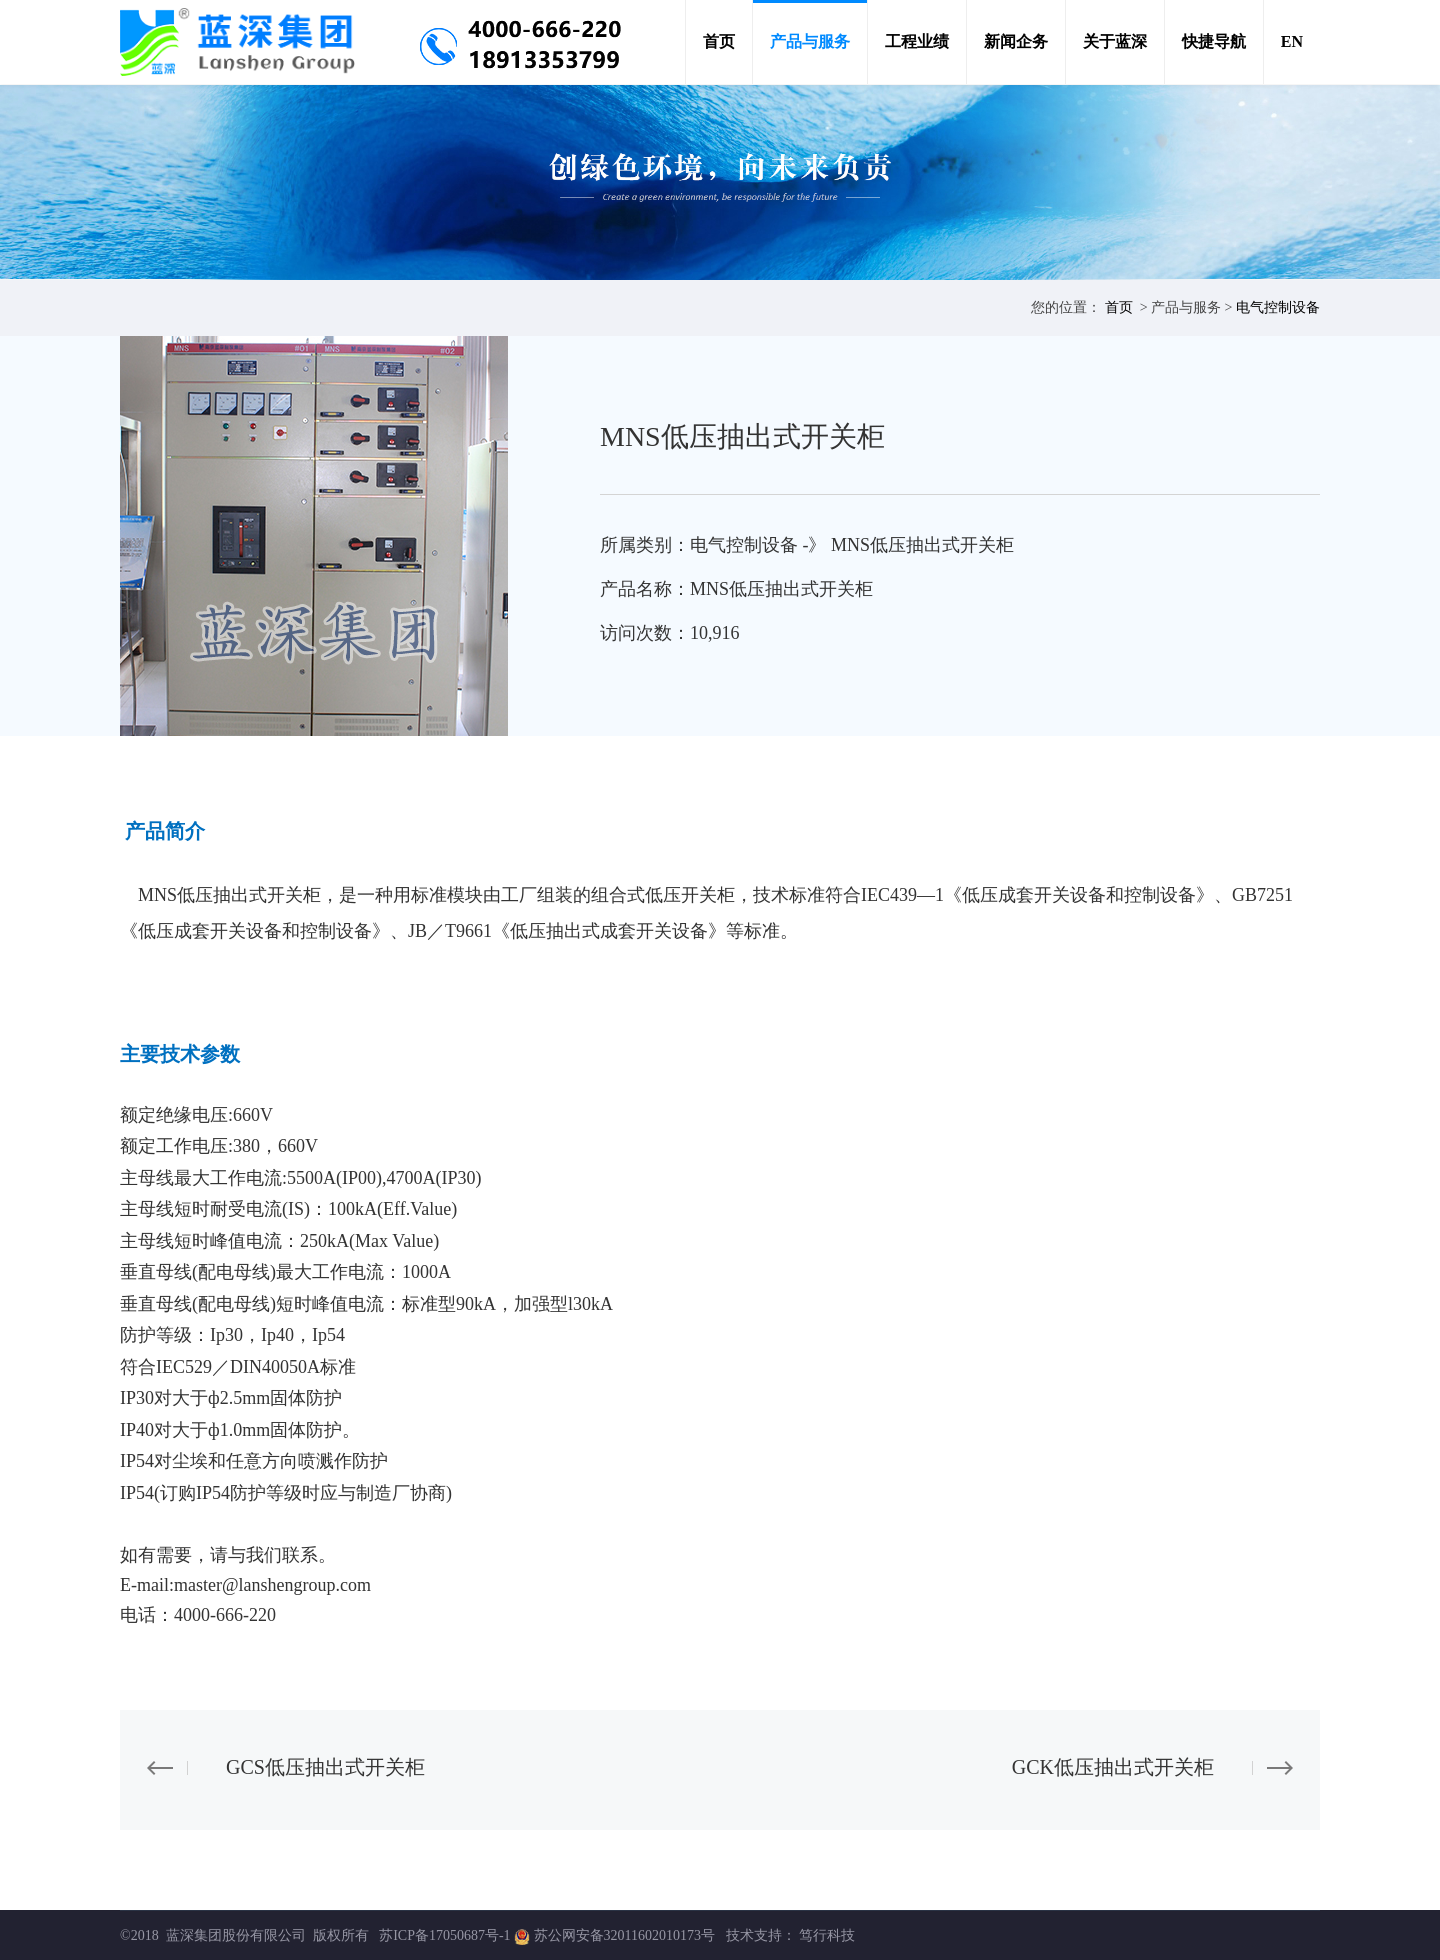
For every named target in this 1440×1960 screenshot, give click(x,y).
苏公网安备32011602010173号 (626, 1935)
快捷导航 (1214, 41)
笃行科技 (827, 1935)
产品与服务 (810, 41)
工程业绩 (917, 41)
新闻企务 (1016, 41)
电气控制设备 (1278, 307)
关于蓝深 (1115, 41)
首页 (719, 41)
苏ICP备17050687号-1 (444, 1935)
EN (1292, 41)
